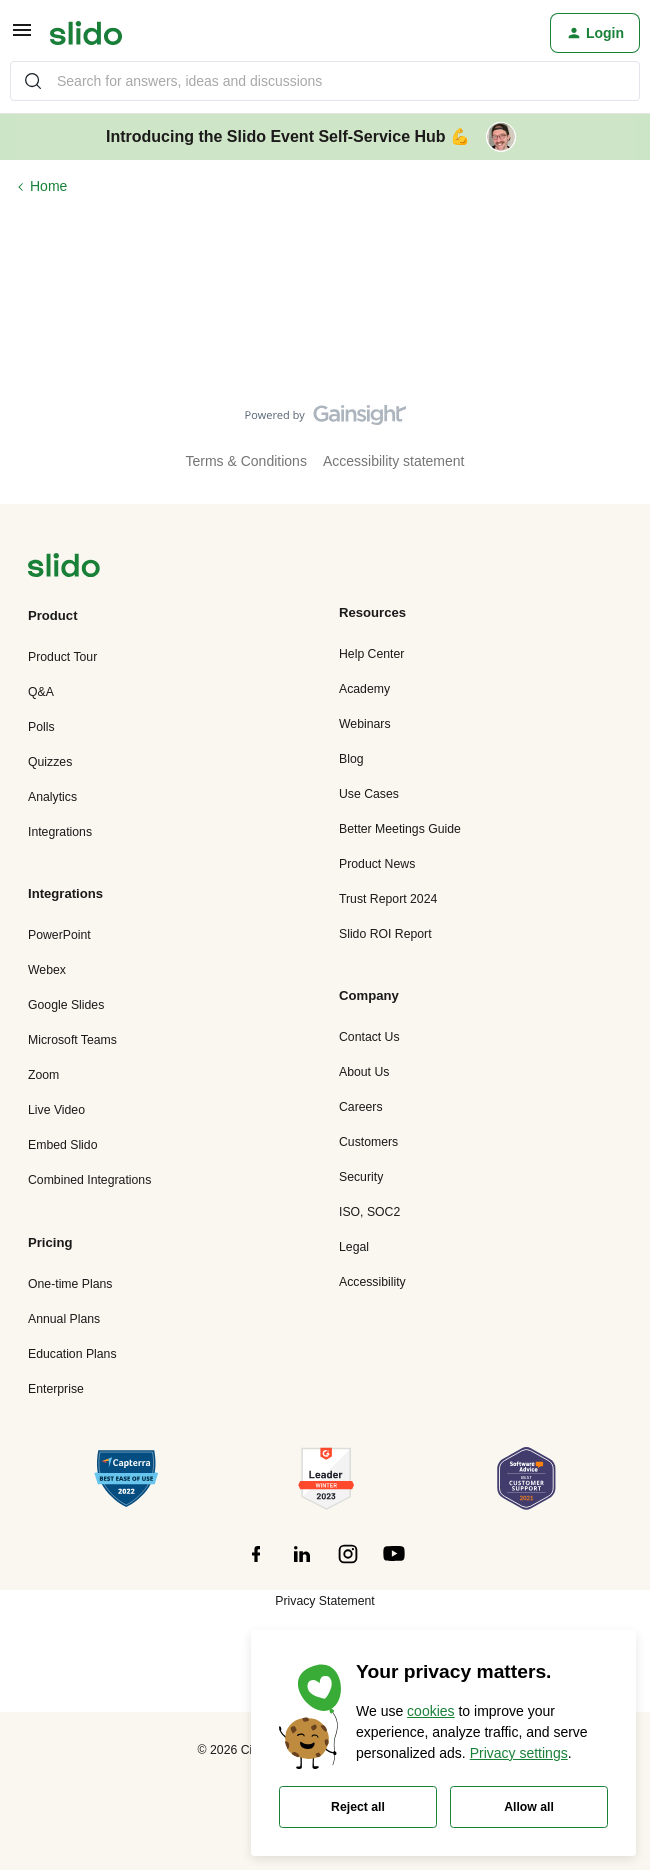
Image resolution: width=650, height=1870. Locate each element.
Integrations (60, 832)
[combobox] (325, 81)
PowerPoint (59, 935)
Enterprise (56, 1389)
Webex (47, 970)
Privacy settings (519, 1753)
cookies (430, 1711)
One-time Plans (70, 1284)
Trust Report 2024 (388, 899)
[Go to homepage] (86, 33)
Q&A (41, 692)
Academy (364, 689)
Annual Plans (64, 1319)
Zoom (43, 1075)
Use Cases (369, 794)
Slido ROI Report (385, 934)
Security (361, 1177)
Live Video (56, 1110)
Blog (351, 759)
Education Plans (72, 1354)
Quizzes (50, 762)
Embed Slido (62, 1145)
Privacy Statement (324, 1601)
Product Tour (62, 657)
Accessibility (372, 1282)
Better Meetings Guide (400, 829)
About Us (364, 1072)
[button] (22, 37)
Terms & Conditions (246, 461)
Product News (377, 864)
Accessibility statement (394, 461)
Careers (361, 1107)
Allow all (529, 1807)
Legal (354, 1247)
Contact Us (369, 1037)
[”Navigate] (64, 568)
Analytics (52, 797)
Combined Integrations (89, 1180)
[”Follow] (256, 1565)
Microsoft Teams (72, 1040)
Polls (41, 727)
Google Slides (66, 1005)
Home (48, 186)
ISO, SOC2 (369, 1212)
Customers (368, 1142)
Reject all (358, 1807)
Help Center (371, 654)
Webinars (365, 724)
